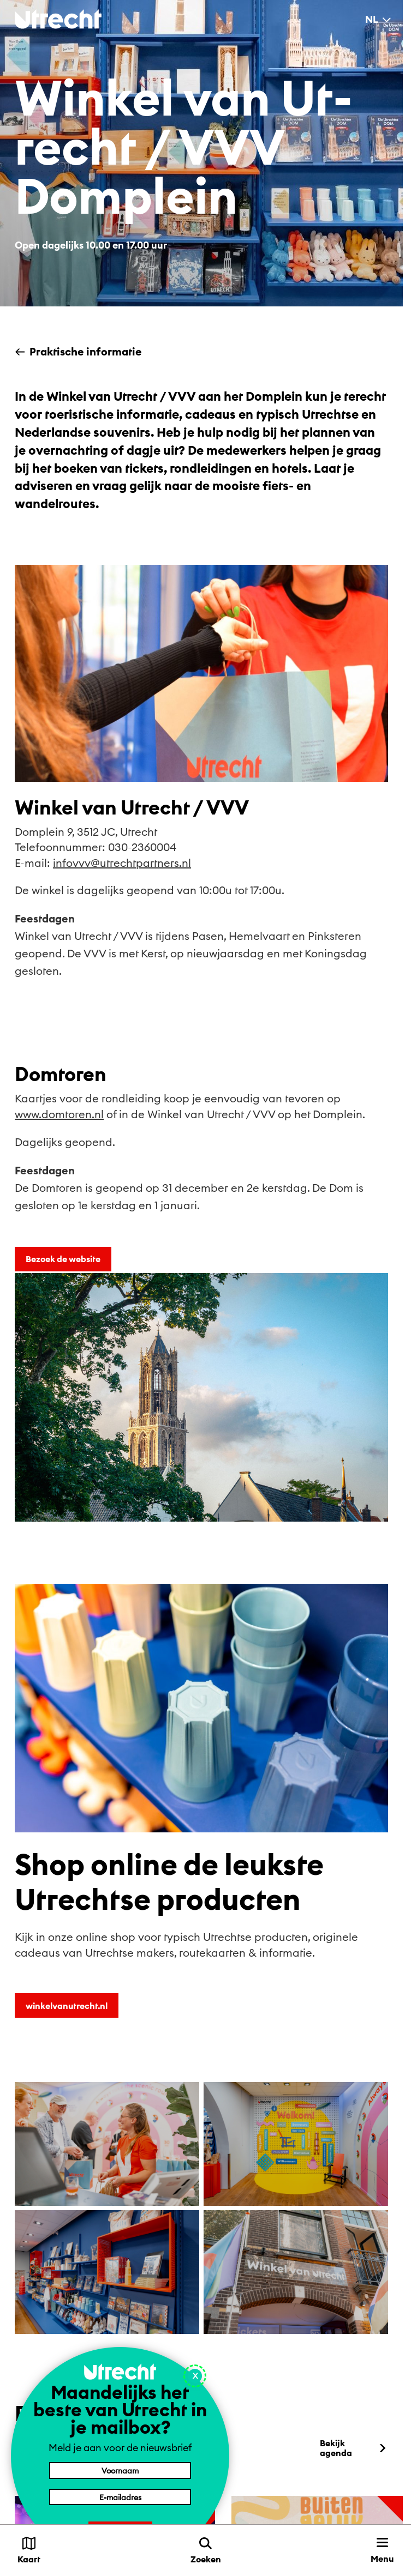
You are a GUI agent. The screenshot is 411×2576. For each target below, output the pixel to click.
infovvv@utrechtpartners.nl (122, 863)
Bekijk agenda (354, 2448)
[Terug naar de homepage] (58, 18)
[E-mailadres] (120, 2497)
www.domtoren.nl (59, 1114)
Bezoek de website (63, 1258)
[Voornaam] (120, 2470)
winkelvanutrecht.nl (67, 2005)
